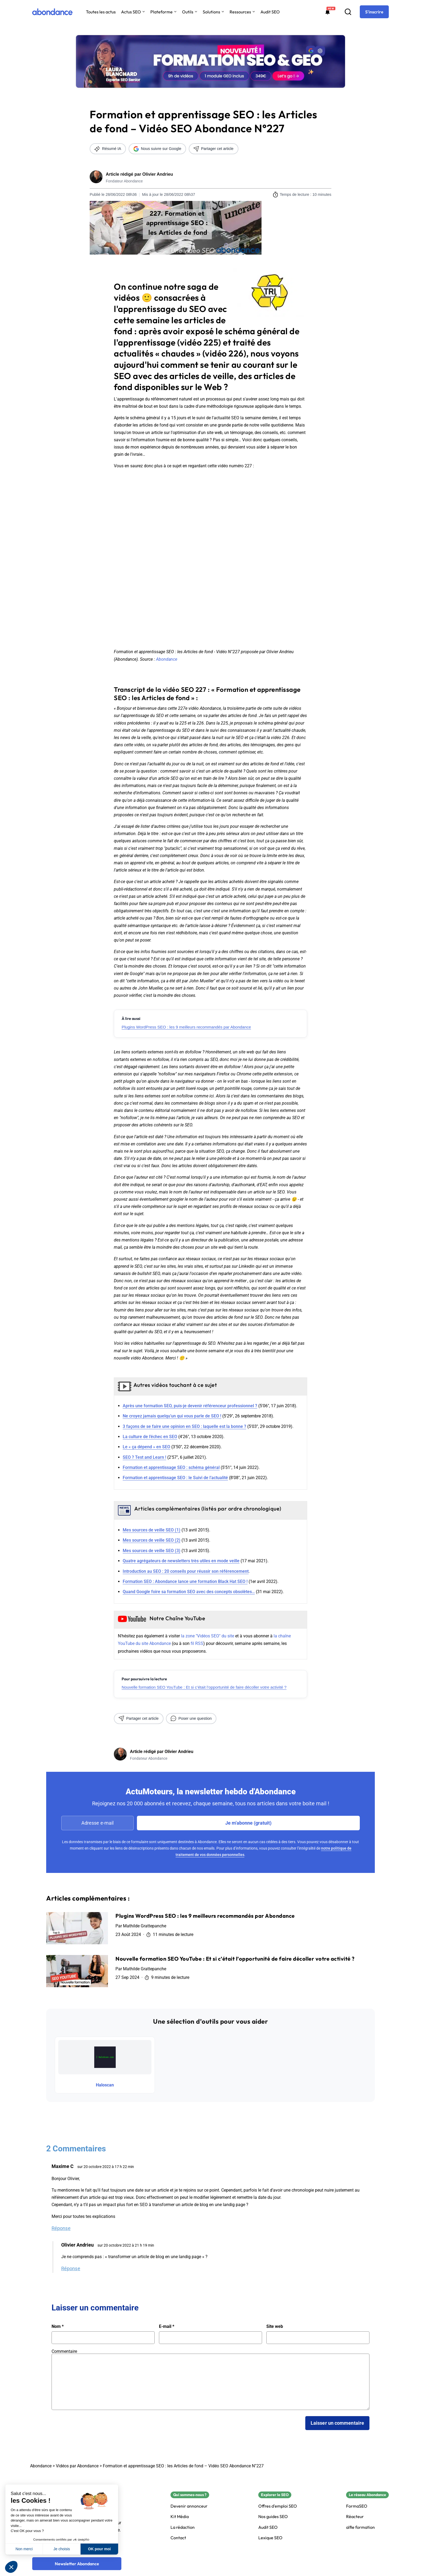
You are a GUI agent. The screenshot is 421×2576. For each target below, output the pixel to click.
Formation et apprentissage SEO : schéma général (171, 1467)
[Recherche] (348, 11)
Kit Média (179, 2516)
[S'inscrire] (374, 11)
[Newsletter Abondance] (76, 2563)
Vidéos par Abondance (77, 2465)
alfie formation (360, 2527)
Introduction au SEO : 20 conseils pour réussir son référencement (186, 1571)
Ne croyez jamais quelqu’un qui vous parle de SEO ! (172, 1416)
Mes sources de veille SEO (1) (151, 1530)
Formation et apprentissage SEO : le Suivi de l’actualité (175, 1477)
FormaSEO (356, 2506)
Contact (178, 2537)
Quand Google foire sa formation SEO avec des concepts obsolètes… (189, 1591)
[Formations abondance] (327, 11)
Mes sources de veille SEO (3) (151, 1550)
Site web (274, 2326)
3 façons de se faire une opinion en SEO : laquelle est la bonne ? (184, 1426)
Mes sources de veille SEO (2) (151, 1540)
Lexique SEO (270, 2537)
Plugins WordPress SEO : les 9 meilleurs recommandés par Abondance (186, 1027)
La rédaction (182, 2527)
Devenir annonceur (189, 2506)
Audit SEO (270, 11)
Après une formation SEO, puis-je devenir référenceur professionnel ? (190, 1405)
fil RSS (197, 1643)
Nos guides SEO (273, 2516)
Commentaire (64, 2351)
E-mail (166, 2326)
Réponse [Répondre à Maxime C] (61, 2228)
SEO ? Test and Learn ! (144, 1457)
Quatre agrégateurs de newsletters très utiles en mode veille (181, 1560)
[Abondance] (52, 12)
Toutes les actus (101, 11)
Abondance (166, 659)
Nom (58, 2326)
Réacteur (355, 2516)
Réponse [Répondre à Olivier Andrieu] (70, 2268)
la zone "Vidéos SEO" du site (207, 1635)
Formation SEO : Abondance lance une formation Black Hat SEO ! (185, 1581)
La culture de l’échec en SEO (150, 1436)
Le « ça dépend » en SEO (146, 1446)
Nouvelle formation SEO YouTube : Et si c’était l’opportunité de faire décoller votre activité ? (204, 1687)
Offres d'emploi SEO (277, 2506)
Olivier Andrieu (157, 174)
